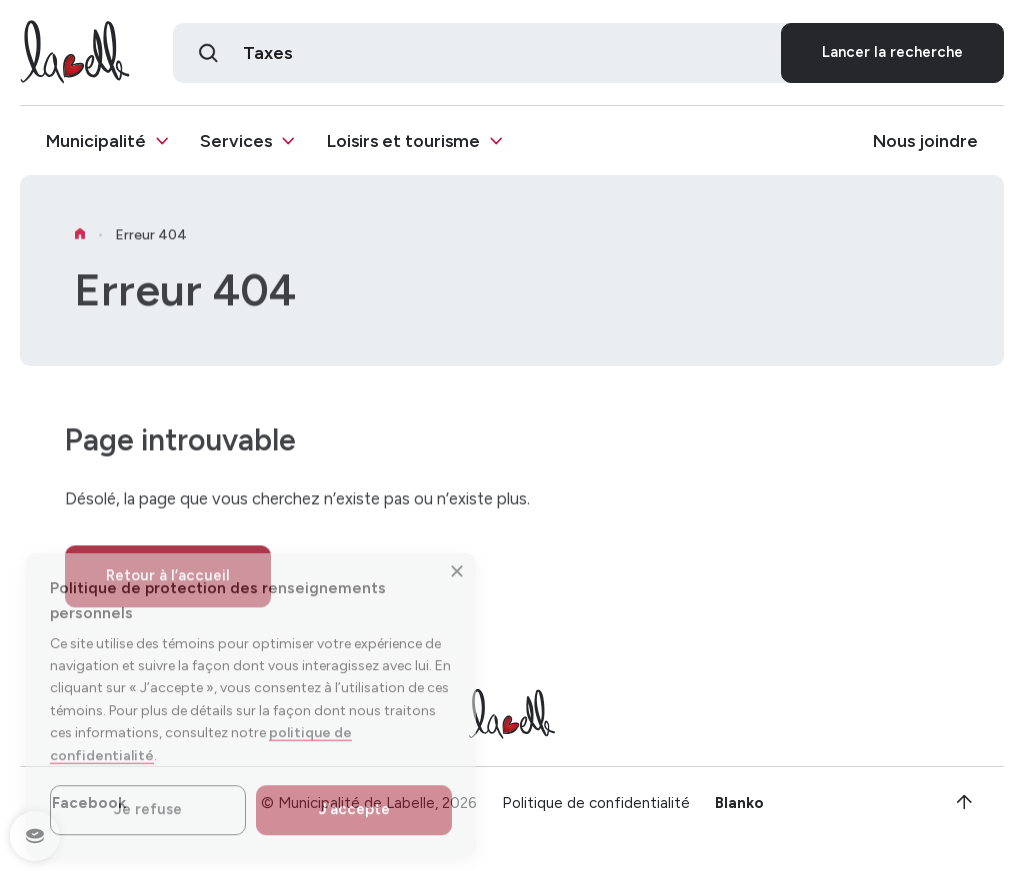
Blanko (739, 805)
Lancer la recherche (892, 53)
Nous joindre (925, 142)
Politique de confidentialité (596, 805)
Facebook (89, 805)
